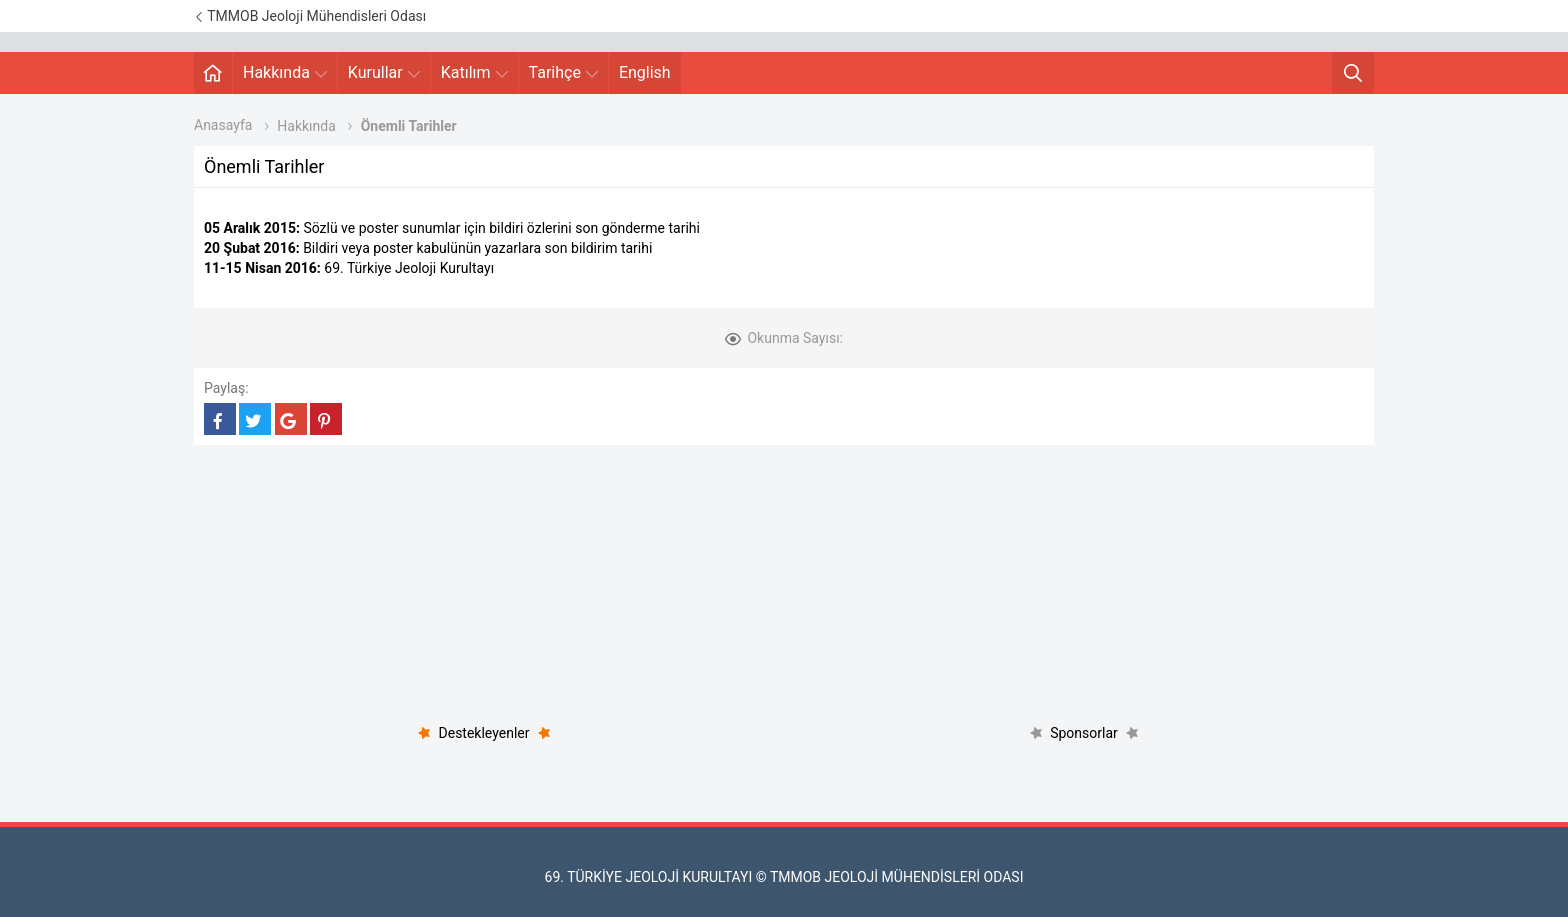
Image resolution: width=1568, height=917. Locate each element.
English (645, 72)
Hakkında (285, 72)
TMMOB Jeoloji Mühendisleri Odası (310, 16)
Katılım (474, 72)
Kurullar (384, 72)
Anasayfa (223, 125)
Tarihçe (563, 72)
